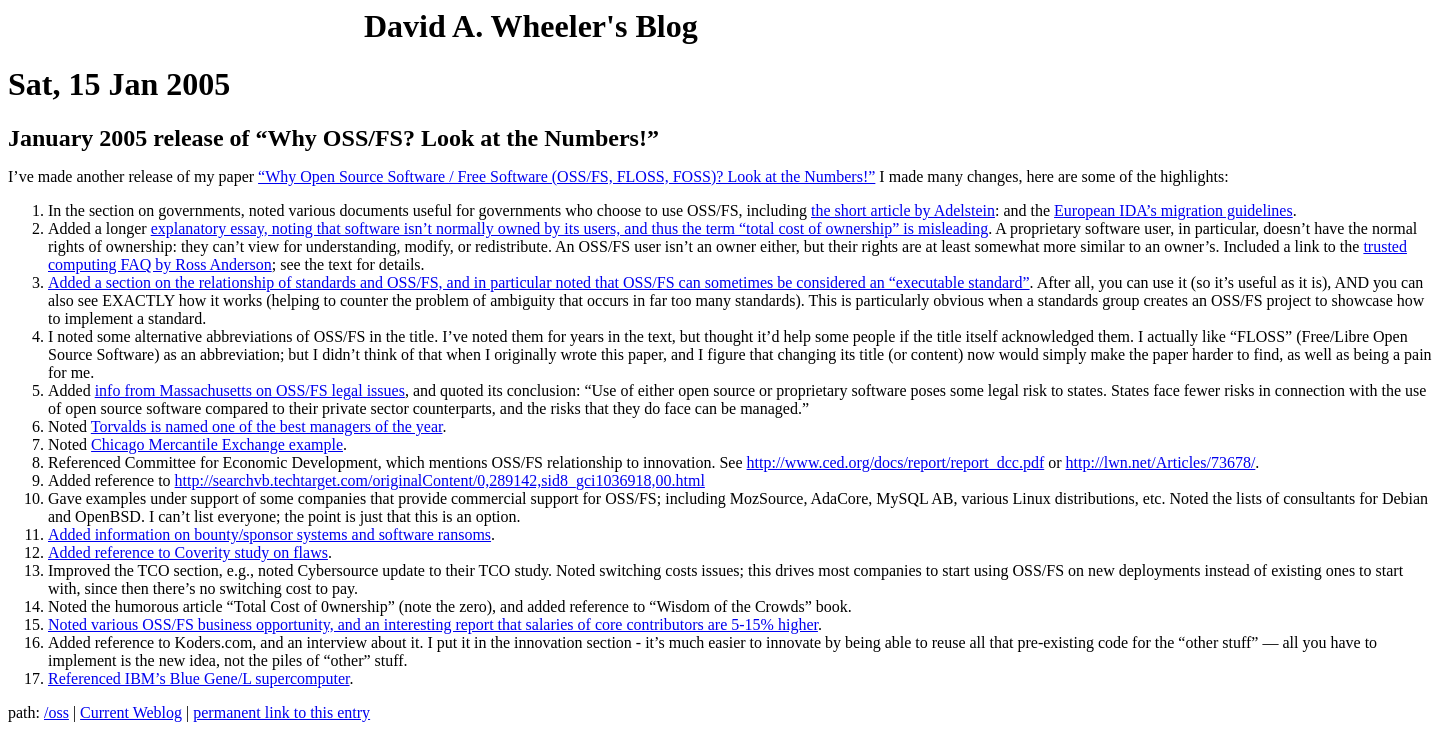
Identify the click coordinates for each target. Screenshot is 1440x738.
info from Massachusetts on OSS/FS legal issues (250, 390)
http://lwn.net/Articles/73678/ (1161, 462)
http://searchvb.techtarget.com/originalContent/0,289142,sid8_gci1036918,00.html (440, 480)
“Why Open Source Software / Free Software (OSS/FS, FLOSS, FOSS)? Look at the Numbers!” (566, 176)
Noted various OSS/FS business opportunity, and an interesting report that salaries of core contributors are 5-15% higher (433, 624)
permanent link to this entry (281, 712)
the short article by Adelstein (903, 210)
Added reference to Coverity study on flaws (188, 552)
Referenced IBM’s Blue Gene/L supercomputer (199, 678)
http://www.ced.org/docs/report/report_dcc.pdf (896, 462)
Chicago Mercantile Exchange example (217, 444)
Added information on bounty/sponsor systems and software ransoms (269, 534)
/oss (56, 712)
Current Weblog (131, 712)
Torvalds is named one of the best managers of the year (267, 426)
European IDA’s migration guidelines (1173, 210)
